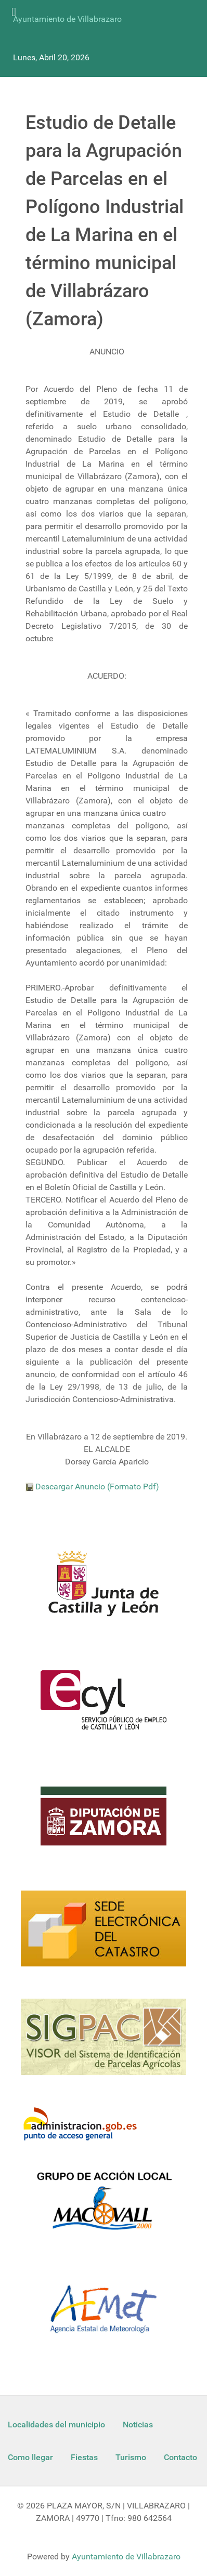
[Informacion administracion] (84, 2124)
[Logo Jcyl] (103, 1589)
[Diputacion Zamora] (103, 1822)
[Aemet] (103, 2315)
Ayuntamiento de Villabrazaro (67, 19)
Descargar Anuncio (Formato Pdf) (92, 1486)
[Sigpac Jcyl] (103, 2043)
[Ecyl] (103, 1706)
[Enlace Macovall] (103, 2206)
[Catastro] (103, 1935)
